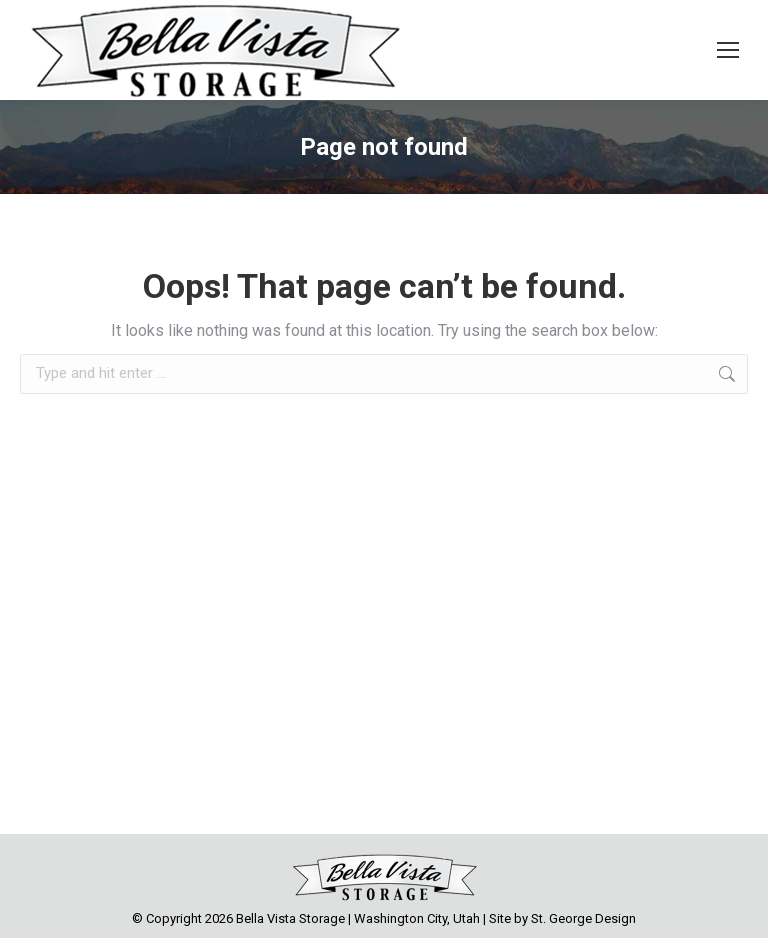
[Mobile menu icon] (728, 50)
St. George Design (583, 918)
